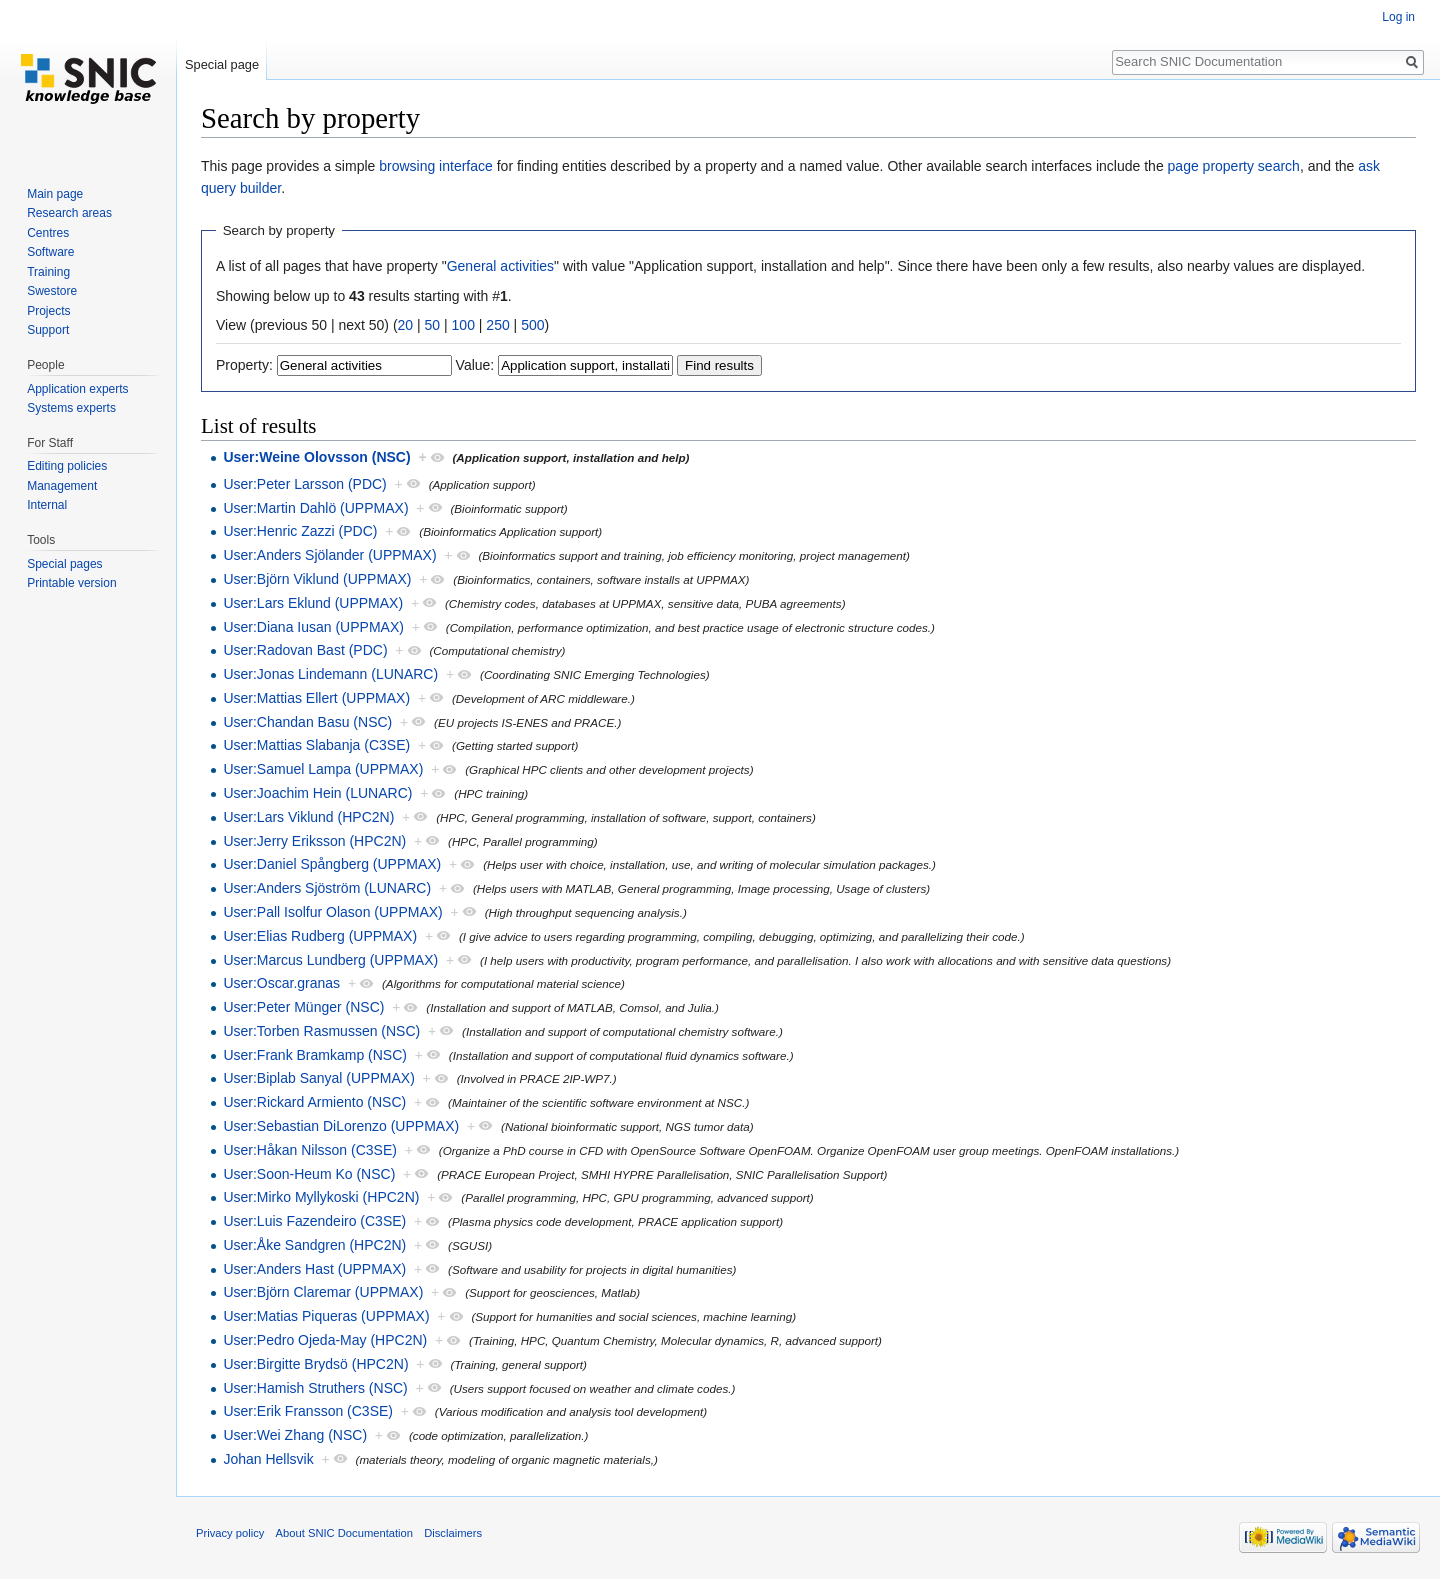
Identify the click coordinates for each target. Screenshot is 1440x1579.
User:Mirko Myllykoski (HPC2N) (321, 1197)
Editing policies (67, 466)
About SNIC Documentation (344, 1533)
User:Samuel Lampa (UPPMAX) (323, 769)
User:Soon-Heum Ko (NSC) (309, 1174)
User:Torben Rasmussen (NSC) (321, 1031)
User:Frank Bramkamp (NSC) (315, 1055)
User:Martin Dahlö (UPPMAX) (315, 508)
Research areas (69, 213)
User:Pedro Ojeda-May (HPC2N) (325, 1340)
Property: (244, 365)
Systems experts (71, 408)
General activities (500, 266)
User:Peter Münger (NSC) (303, 1007)
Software (50, 252)
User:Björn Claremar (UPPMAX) (323, 1292)
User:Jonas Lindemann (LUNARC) (330, 674)
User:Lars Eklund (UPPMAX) (313, 603)
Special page (222, 64)
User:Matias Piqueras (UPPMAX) (326, 1316)
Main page (55, 194)
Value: (475, 365)
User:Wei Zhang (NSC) (295, 1435)
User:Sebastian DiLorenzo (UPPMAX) (341, 1126)
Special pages (64, 564)
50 (433, 325)
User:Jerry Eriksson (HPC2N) (314, 841)
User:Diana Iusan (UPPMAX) (313, 627)
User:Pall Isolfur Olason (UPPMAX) (332, 912)
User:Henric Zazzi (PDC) (300, 531)
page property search (1234, 166)
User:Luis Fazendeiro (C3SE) (314, 1221)
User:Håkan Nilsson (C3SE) (310, 1150)
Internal (47, 505)
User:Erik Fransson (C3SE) (308, 1411)
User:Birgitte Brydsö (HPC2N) (315, 1364)
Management (62, 486)
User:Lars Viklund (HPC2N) (308, 817)
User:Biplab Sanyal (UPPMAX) (318, 1078)
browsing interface (436, 166)
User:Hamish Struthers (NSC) (315, 1388)
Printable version (71, 583)
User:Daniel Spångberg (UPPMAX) (332, 864)
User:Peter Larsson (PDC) (304, 484)
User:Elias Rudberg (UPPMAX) (320, 936)
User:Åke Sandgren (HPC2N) (314, 1245)
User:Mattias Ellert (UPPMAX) (316, 698)
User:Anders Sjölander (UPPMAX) (329, 555)
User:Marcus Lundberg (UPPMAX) (330, 960)
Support (48, 330)
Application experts (77, 389)
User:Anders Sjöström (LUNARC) (327, 888)
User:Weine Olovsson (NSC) (316, 457)
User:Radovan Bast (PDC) (305, 650)
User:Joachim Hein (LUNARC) (317, 793)
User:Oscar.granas (281, 983)
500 (532, 325)
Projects (48, 311)
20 (406, 325)
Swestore (52, 291)
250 (497, 325)
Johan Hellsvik (268, 1459)
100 (463, 325)
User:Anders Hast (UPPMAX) (314, 1269)
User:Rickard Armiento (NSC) (314, 1102)
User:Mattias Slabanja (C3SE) (316, 745)
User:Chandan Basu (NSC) (307, 722)
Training (48, 272)
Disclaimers (453, 1533)
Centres (48, 233)
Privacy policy (230, 1533)
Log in (1398, 17)
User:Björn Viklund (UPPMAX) (317, 579)
